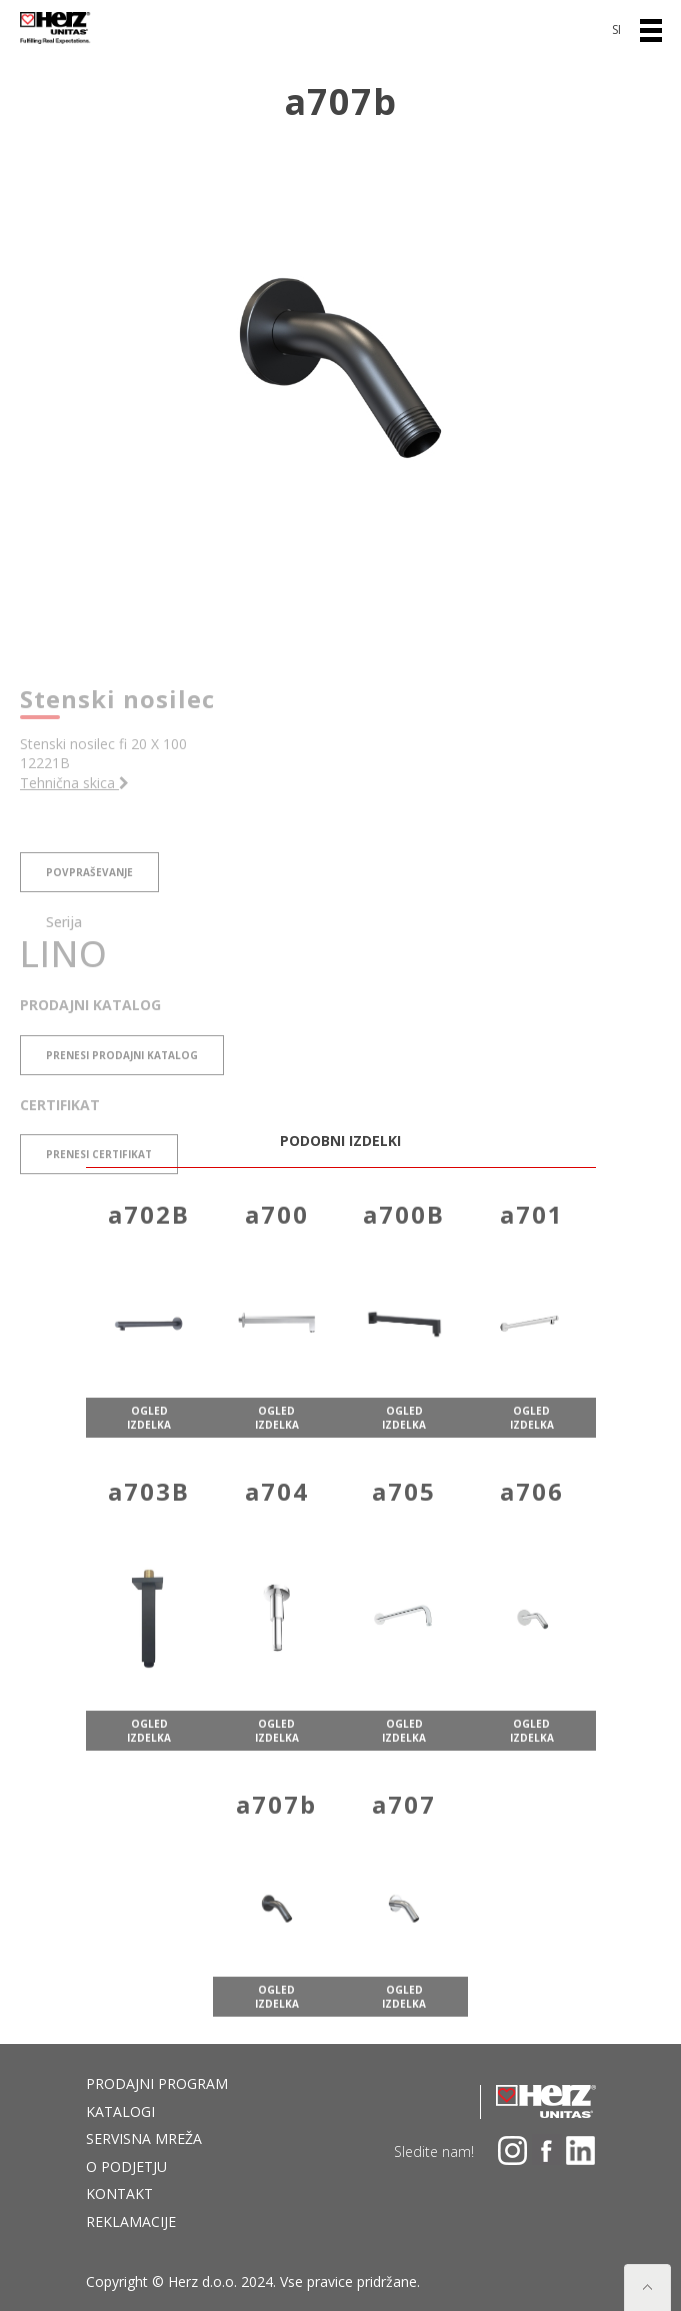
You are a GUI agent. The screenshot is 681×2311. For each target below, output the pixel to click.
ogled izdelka (149, 1453)
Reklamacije (131, 2221)
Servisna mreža (144, 2138)
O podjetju (126, 2166)
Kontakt (119, 2193)
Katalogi (120, 2111)
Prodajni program (157, 2083)
